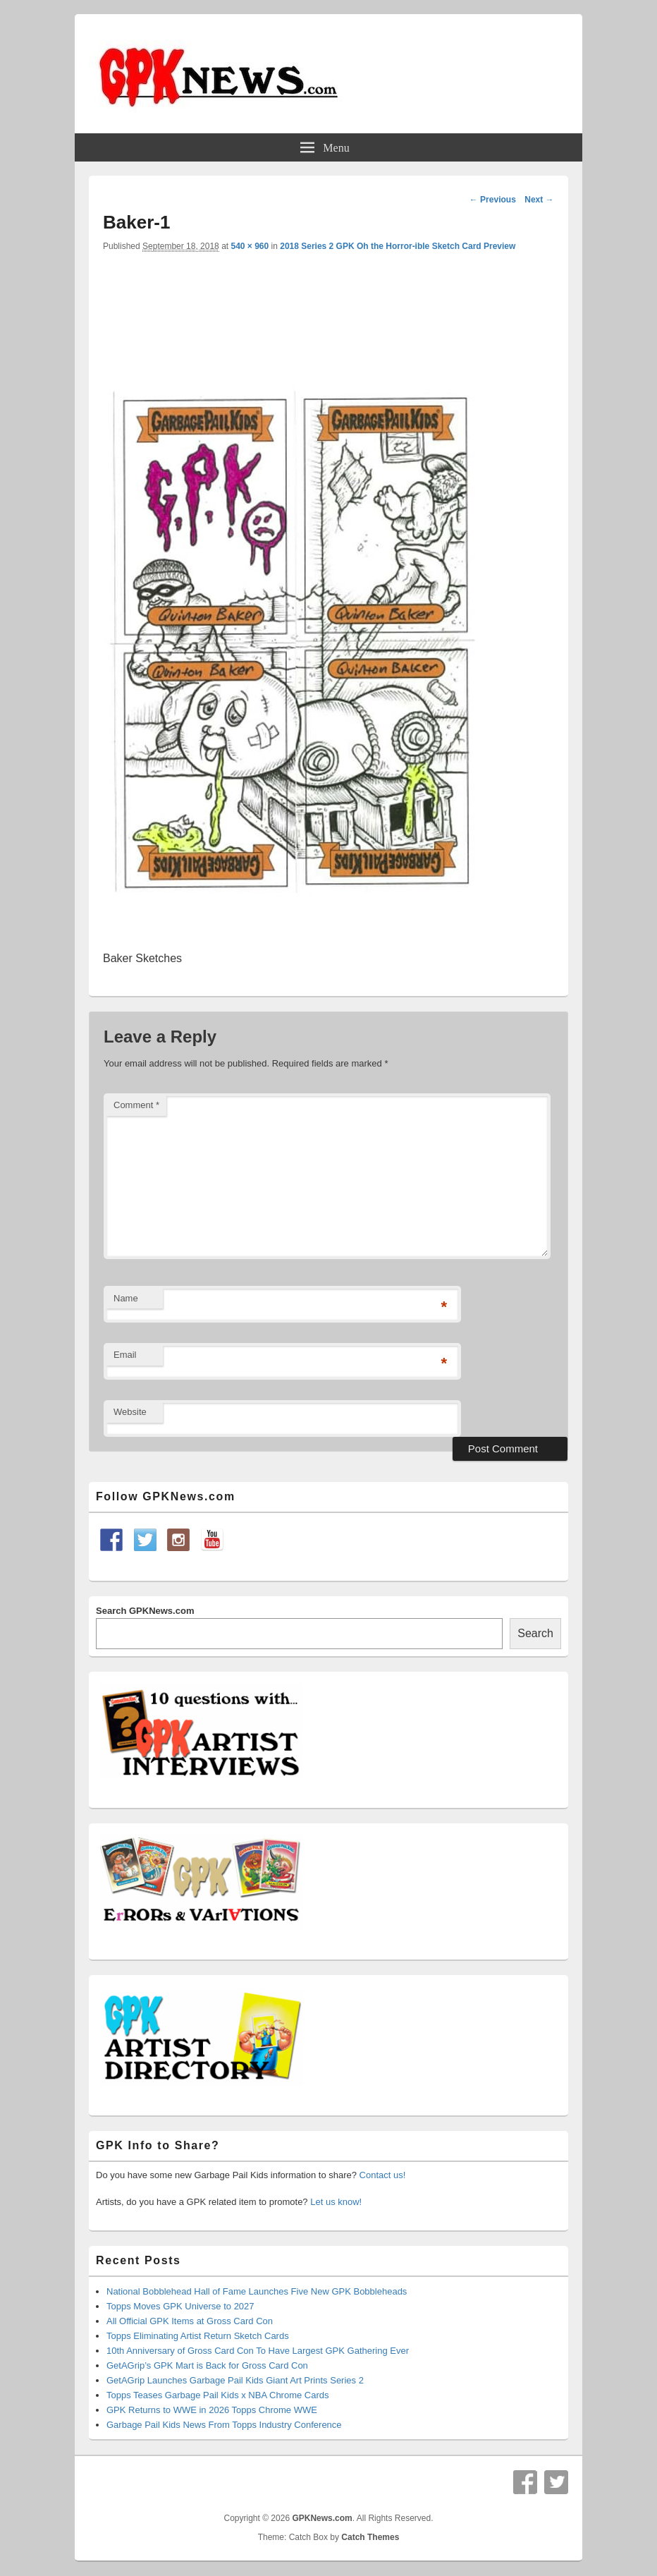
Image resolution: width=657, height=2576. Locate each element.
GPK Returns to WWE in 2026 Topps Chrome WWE (211, 2410)
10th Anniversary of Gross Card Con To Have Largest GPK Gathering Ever (257, 2350)
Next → (538, 200)
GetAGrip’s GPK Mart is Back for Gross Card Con (207, 2365)
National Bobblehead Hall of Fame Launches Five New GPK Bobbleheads (256, 2291)
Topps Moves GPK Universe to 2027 (180, 2306)
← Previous (492, 200)
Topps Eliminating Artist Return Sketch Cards (197, 2336)
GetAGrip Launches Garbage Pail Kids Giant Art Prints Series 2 (235, 2380)
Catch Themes (370, 2537)
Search (535, 1633)
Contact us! (383, 2175)
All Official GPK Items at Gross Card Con (189, 2321)
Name (125, 1298)
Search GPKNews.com (145, 1610)
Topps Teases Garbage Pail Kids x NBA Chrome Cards (217, 2395)
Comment (136, 1105)
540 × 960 (250, 246)
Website (130, 1412)
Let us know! (336, 2202)
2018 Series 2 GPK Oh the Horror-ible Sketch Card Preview (397, 246)
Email (125, 1354)
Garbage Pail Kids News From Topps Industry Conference (224, 2424)
